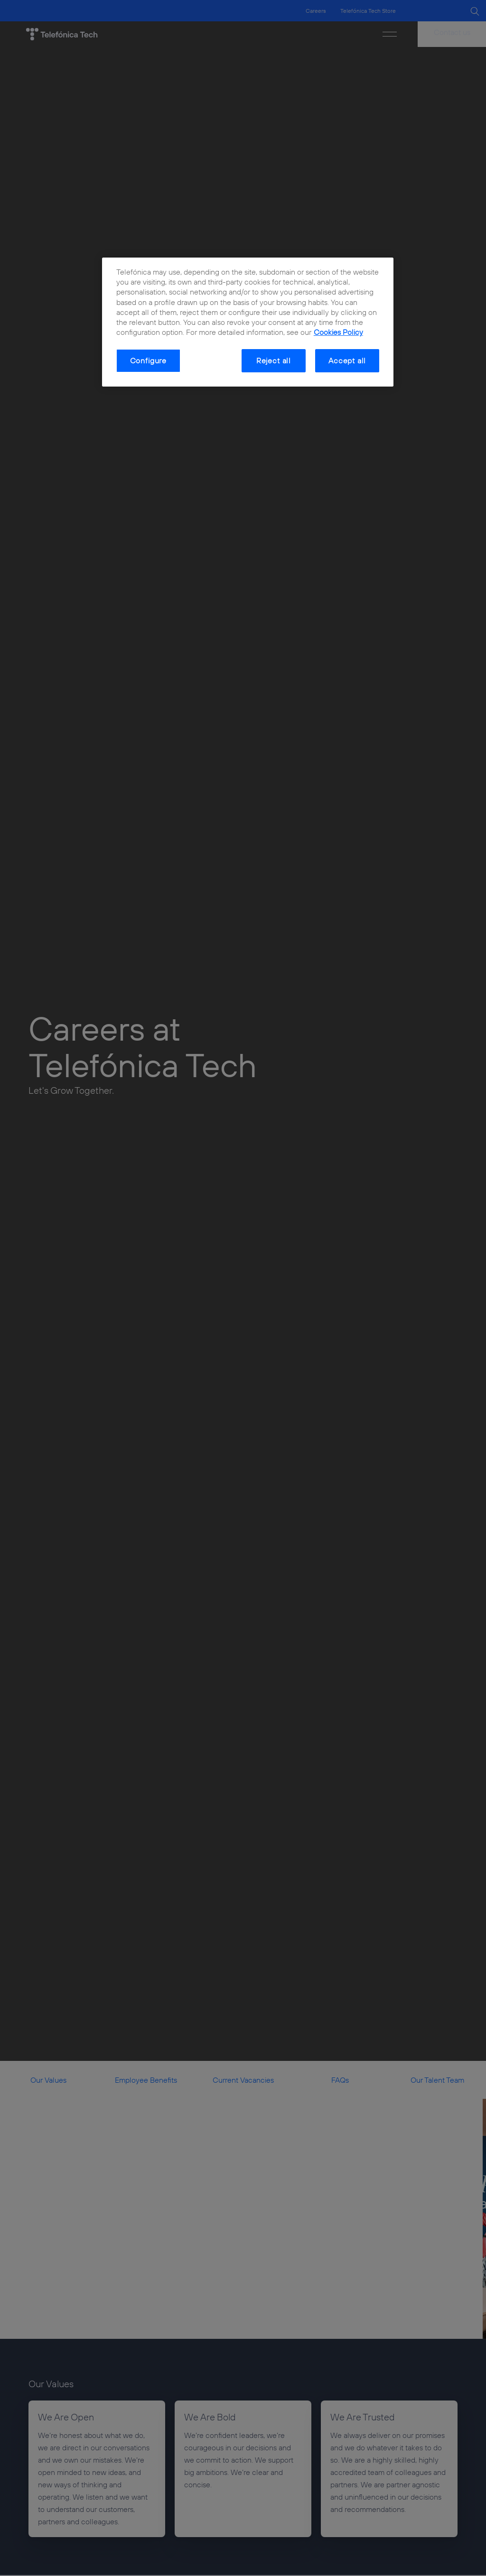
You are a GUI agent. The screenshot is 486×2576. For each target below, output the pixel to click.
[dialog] (247, 322)
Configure (148, 360)
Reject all (273, 360)
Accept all (347, 360)
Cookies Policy (338, 332)
